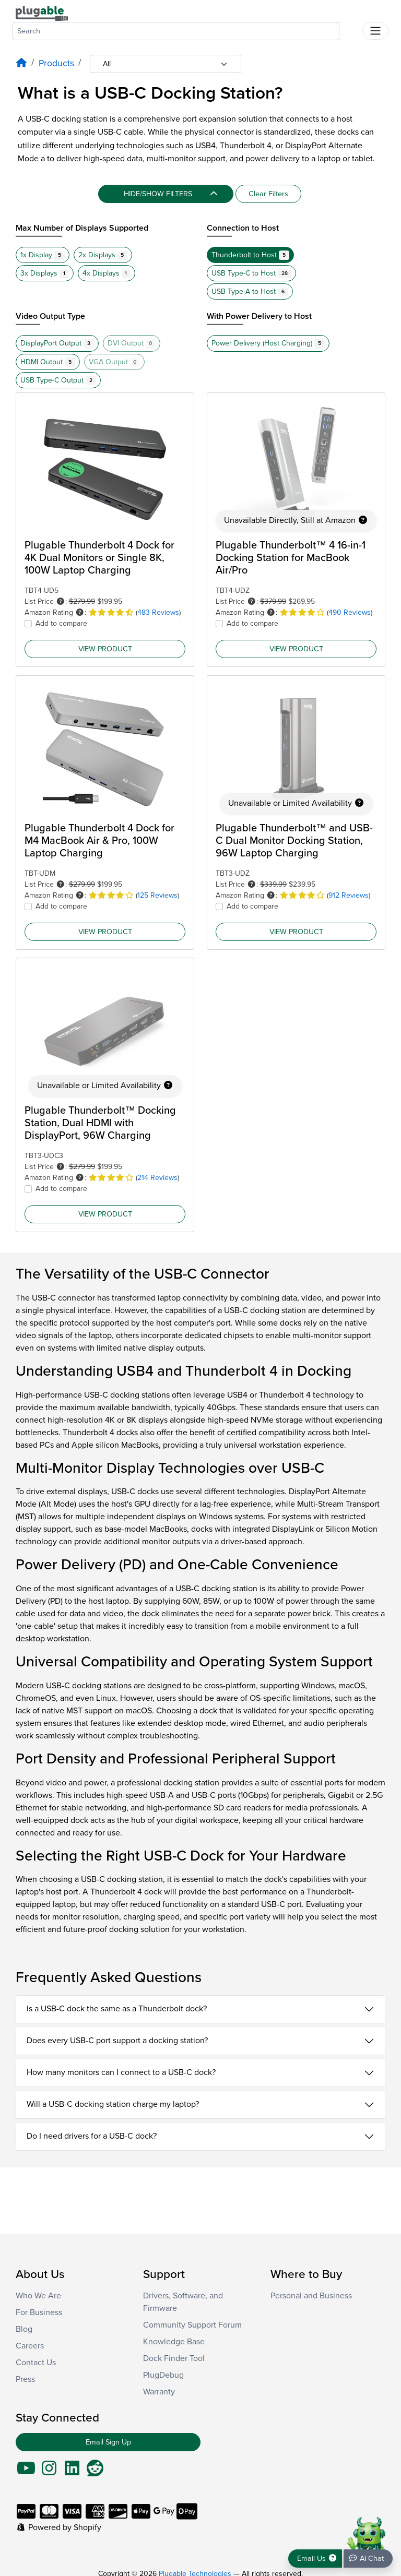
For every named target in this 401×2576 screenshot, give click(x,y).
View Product (105, 648)
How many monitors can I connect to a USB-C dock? (121, 2072)
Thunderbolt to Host (250, 255)
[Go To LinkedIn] (72, 2471)
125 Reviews (157, 895)
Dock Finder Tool (174, 2358)
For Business (39, 2312)
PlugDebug (163, 2375)
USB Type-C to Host (251, 273)
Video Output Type (50, 316)
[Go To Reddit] (95, 2471)
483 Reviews (158, 612)
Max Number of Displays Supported (82, 228)
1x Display (42, 255)
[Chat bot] (368, 2558)
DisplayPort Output (57, 343)
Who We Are (38, 2296)
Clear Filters (268, 193)
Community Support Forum (192, 2325)
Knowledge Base (174, 2341)
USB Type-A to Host (249, 291)
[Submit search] (350, 28)
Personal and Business (311, 2296)
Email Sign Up (108, 2442)
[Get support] (315, 2558)
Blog (24, 2329)
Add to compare (61, 623)
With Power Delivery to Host (259, 316)
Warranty (159, 2392)
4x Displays (106, 273)
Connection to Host (243, 228)
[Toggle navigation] (375, 31)
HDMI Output (47, 362)
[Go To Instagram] (49, 2471)
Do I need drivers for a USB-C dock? (92, 2136)
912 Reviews (348, 895)
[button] (60, 601)
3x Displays (44, 273)
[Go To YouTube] (26, 2471)
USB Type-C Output (58, 380)
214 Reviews (157, 1177)
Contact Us (36, 2362)
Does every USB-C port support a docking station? (117, 2040)
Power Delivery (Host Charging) (268, 343)
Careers (30, 2346)
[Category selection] (165, 64)
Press (25, 2379)
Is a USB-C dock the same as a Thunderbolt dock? (117, 2008)
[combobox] (176, 31)
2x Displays (103, 255)
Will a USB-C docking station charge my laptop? (113, 2104)
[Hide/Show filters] (165, 194)
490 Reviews (349, 612)
